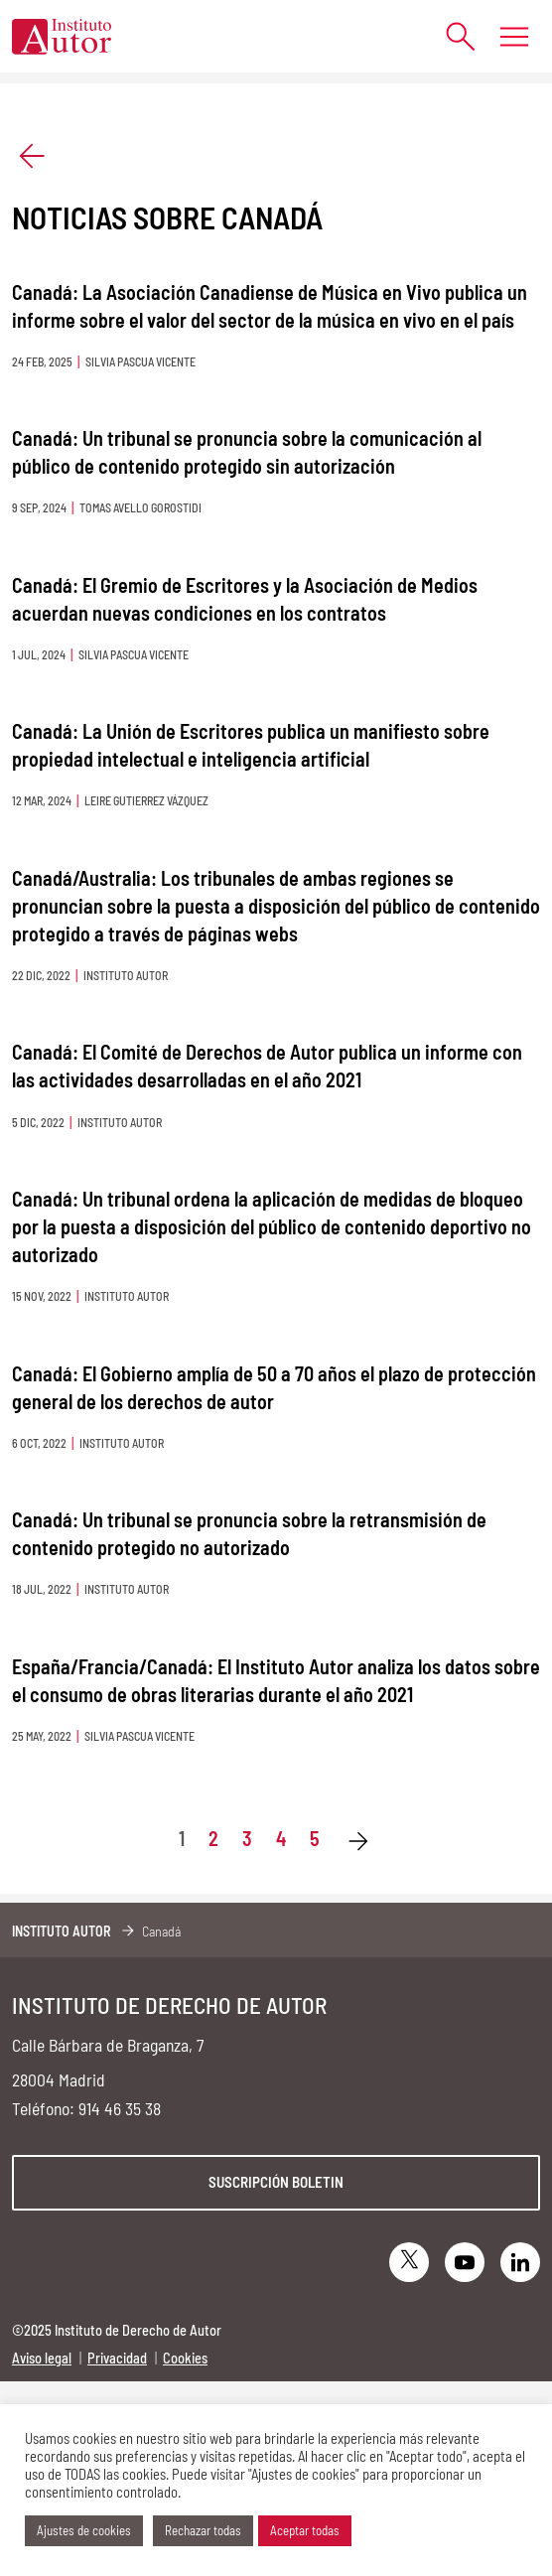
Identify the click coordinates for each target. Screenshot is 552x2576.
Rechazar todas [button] (203, 2530)
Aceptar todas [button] (305, 2530)
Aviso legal (41, 2358)
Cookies (185, 2358)
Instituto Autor (61, 1931)
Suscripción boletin (276, 2182)
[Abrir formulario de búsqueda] (450, 36)
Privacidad (117, 2358)
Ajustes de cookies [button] (84, 2530)
